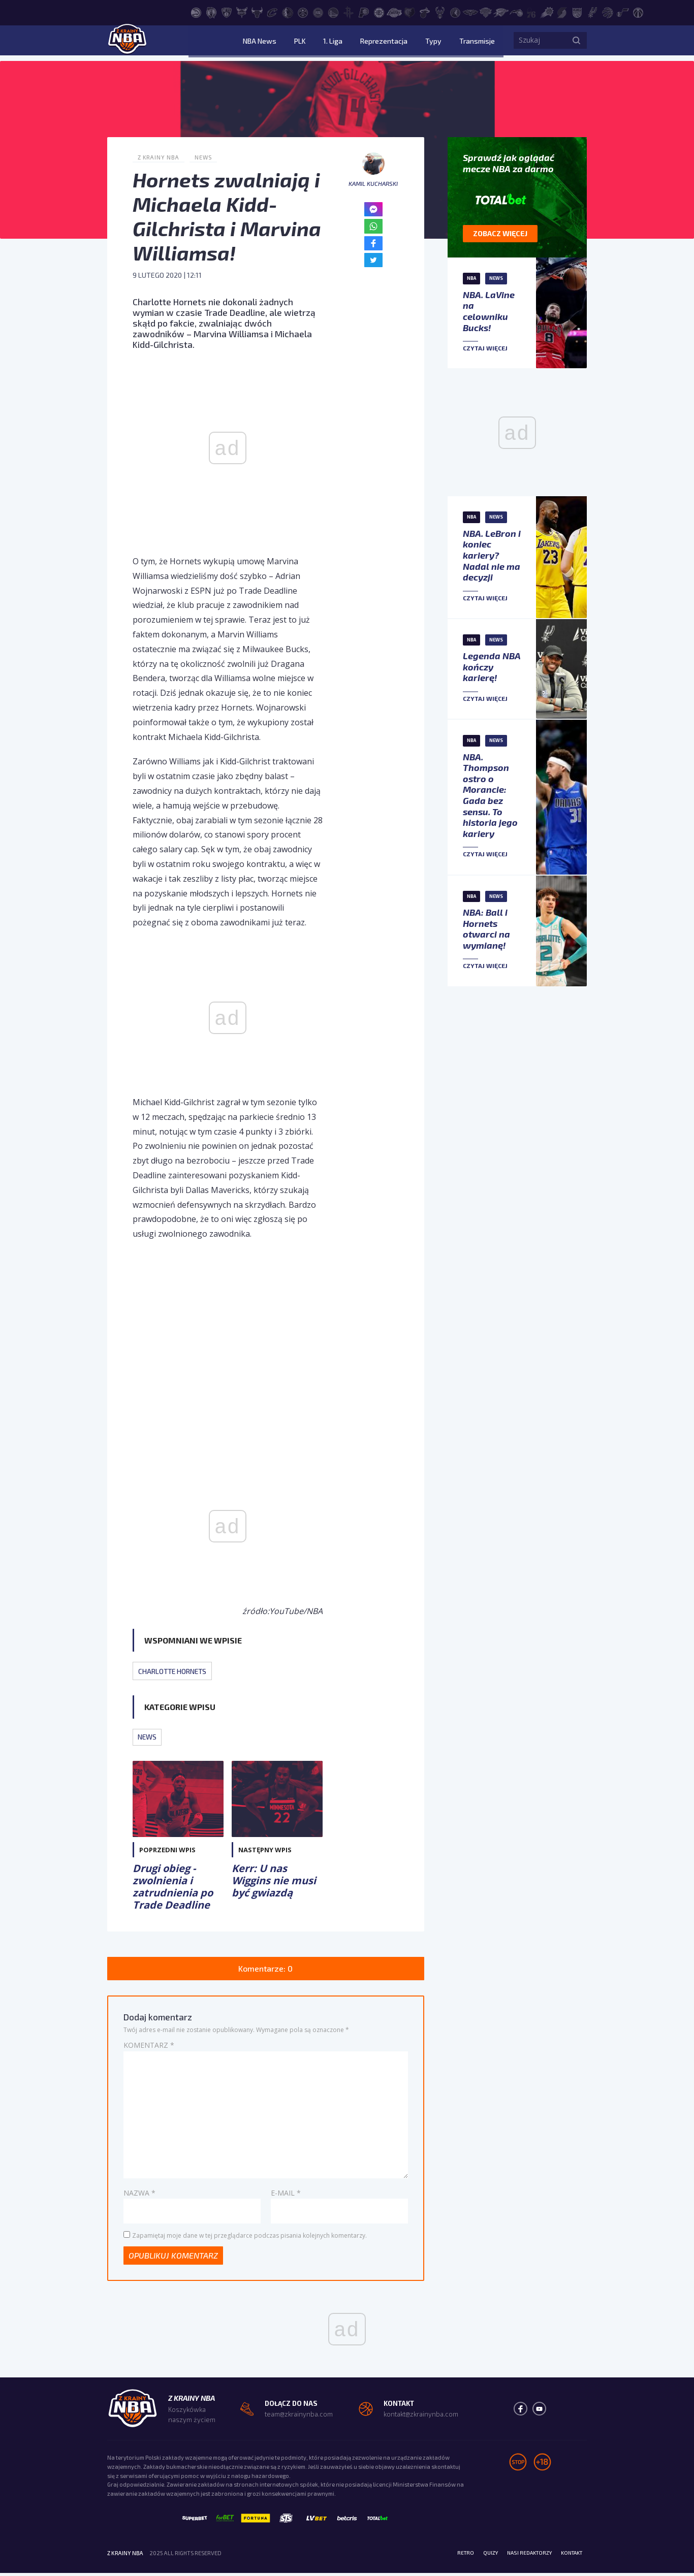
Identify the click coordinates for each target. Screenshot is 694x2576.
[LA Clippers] (379, 11)
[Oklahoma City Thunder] (501, 11)
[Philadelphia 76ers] (531, 11)
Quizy (479, 2556)
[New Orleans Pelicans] (470, 11)
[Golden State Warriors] (333, 11)
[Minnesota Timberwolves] (455, 11)
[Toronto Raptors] (607, 11)
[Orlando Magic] (516, 11)
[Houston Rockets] (348, 11)
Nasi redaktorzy (521, 2556)
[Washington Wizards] (638, 11)
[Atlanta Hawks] (196, 11)
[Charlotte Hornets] (241, 11)
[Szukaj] (576, 43)
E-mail (286, 2194)
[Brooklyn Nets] (226, 11)
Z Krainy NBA (160, 156)
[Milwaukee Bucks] (440, 11)
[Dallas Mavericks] (287, 11)
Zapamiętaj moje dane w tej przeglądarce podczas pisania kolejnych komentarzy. (249, 2237)
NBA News (297, 43)
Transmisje (477, 43)
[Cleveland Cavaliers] (272, 11)
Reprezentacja (399, 43)
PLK (330, 43)
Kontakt (569, 2556)
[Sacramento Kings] (577, 11)
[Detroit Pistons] (318, 11)
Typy (441, 43)
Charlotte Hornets (176, 1671)
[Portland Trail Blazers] (562, 11)
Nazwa (139, 2194)
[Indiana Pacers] (363, 11)
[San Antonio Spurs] (592, 11)
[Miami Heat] (424, 11)
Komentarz (148, 2046)
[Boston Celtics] (211, 11)
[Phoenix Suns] (546, 11)
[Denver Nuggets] (302, 11)
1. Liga (356, 43)
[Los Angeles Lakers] (394, 11)
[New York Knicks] (485, 11)
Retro (452, 2556)
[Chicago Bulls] (257, 11)
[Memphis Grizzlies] (409, 11)
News (207, 156)
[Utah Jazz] (622, 11)
